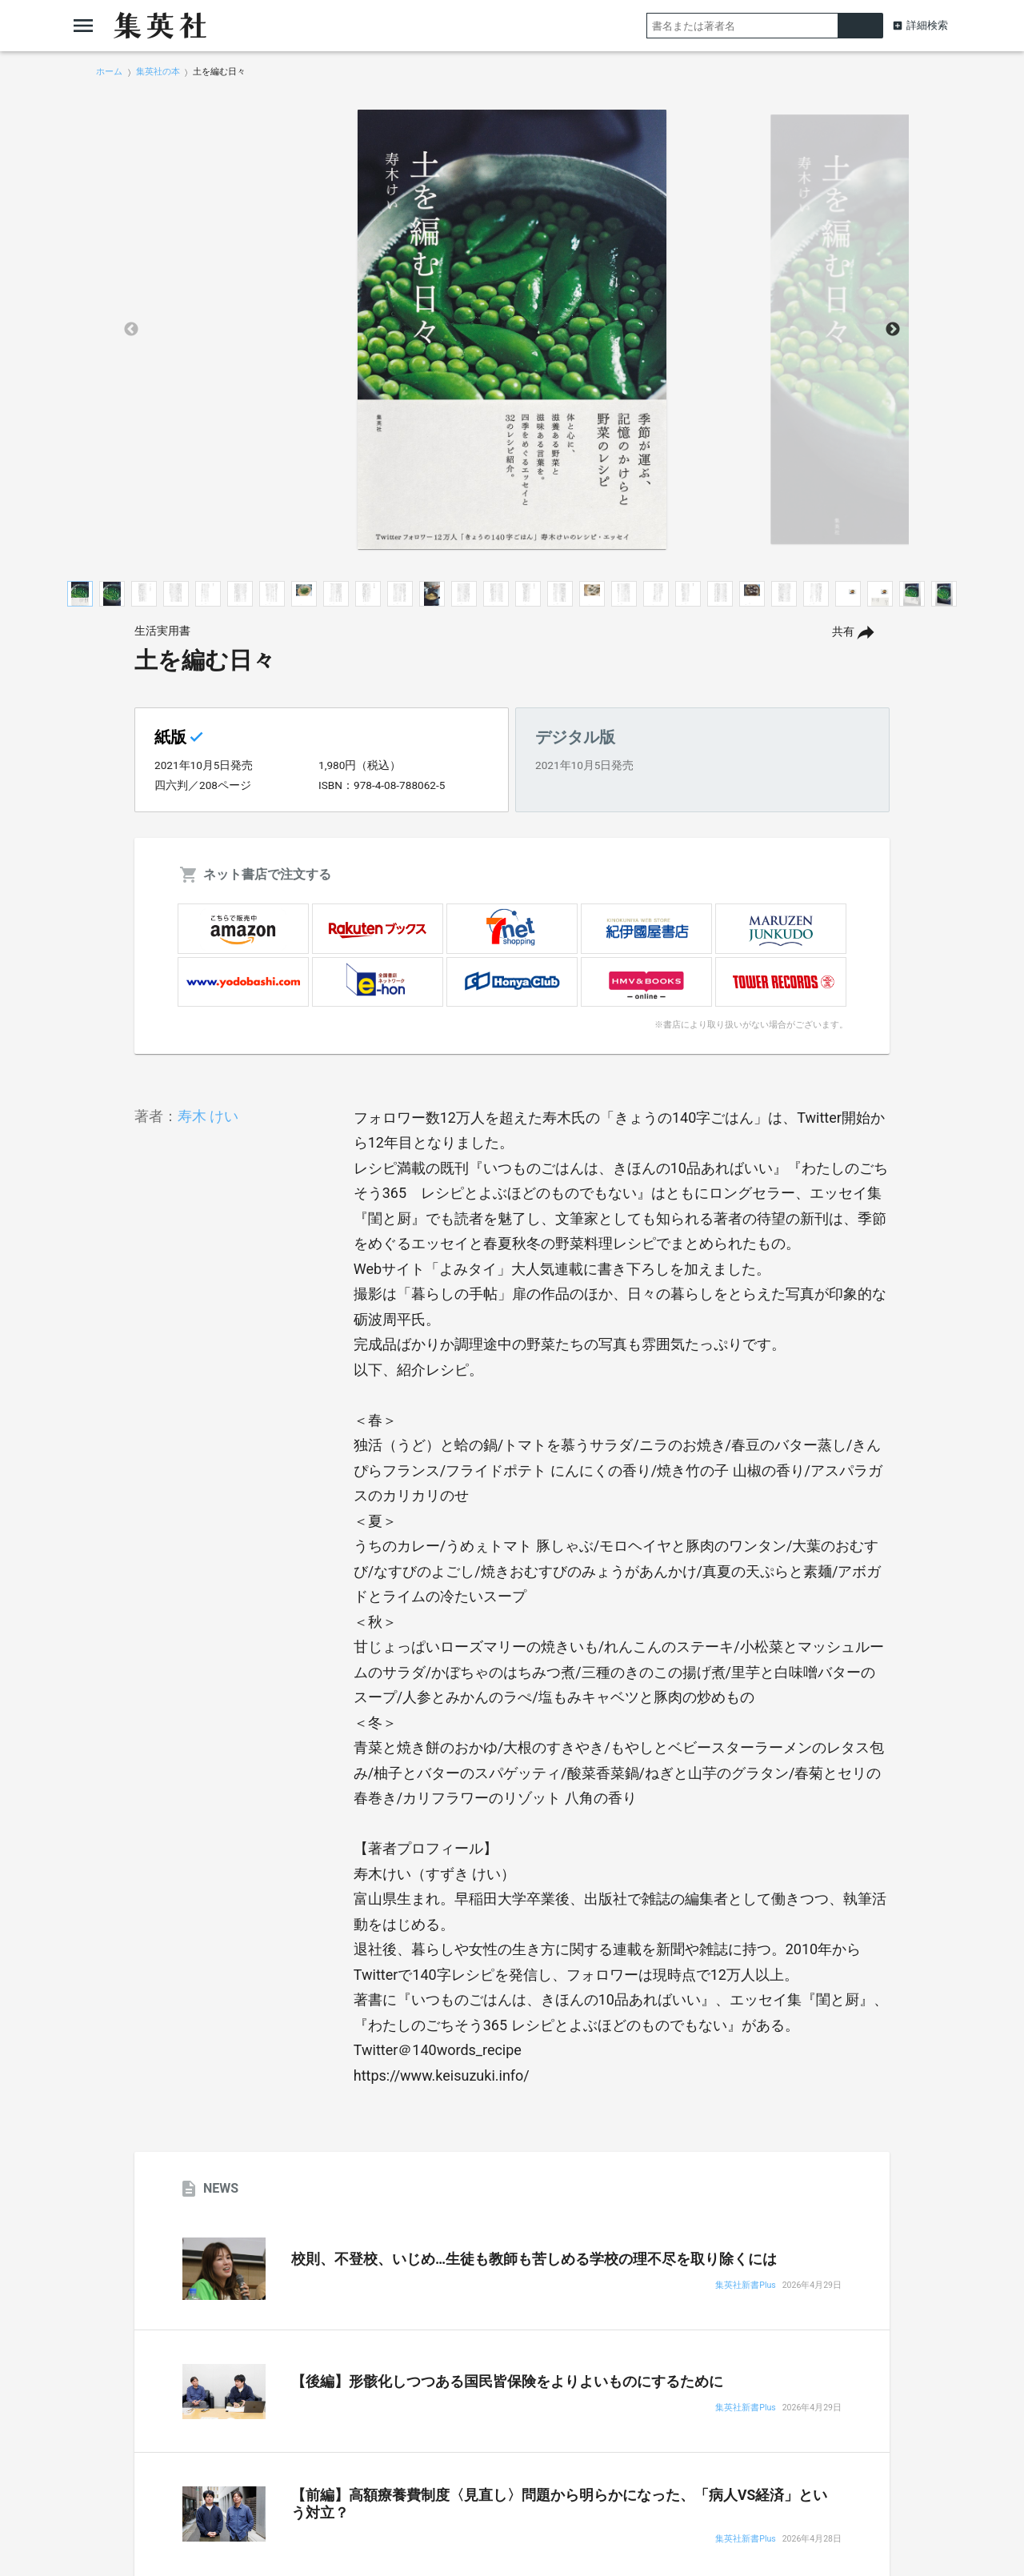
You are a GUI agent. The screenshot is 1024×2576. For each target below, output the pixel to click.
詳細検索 (927, 25)
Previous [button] (131, 330)
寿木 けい (208, 1116)
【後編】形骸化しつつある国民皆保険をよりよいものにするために (507, 2382)
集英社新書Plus (745, 2286)
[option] (512, 330)
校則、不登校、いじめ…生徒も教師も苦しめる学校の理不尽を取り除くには (534, 2259)
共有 (843, 632)
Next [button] (893, 330)
